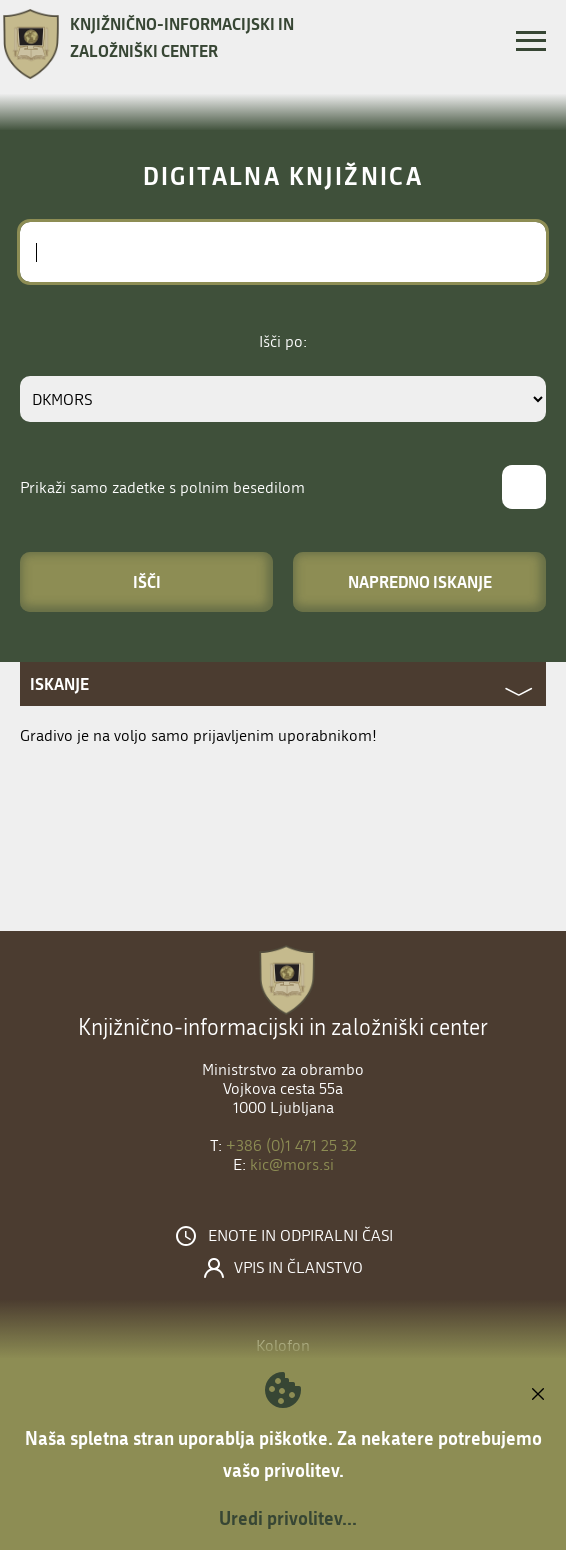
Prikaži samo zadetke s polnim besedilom (162, 487)
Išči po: (283, 341)
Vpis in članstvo (298, 1268)
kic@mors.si (292, 1164)
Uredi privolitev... (288, 1518)
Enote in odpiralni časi (300, 1236)
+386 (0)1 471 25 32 (291, 1145)
